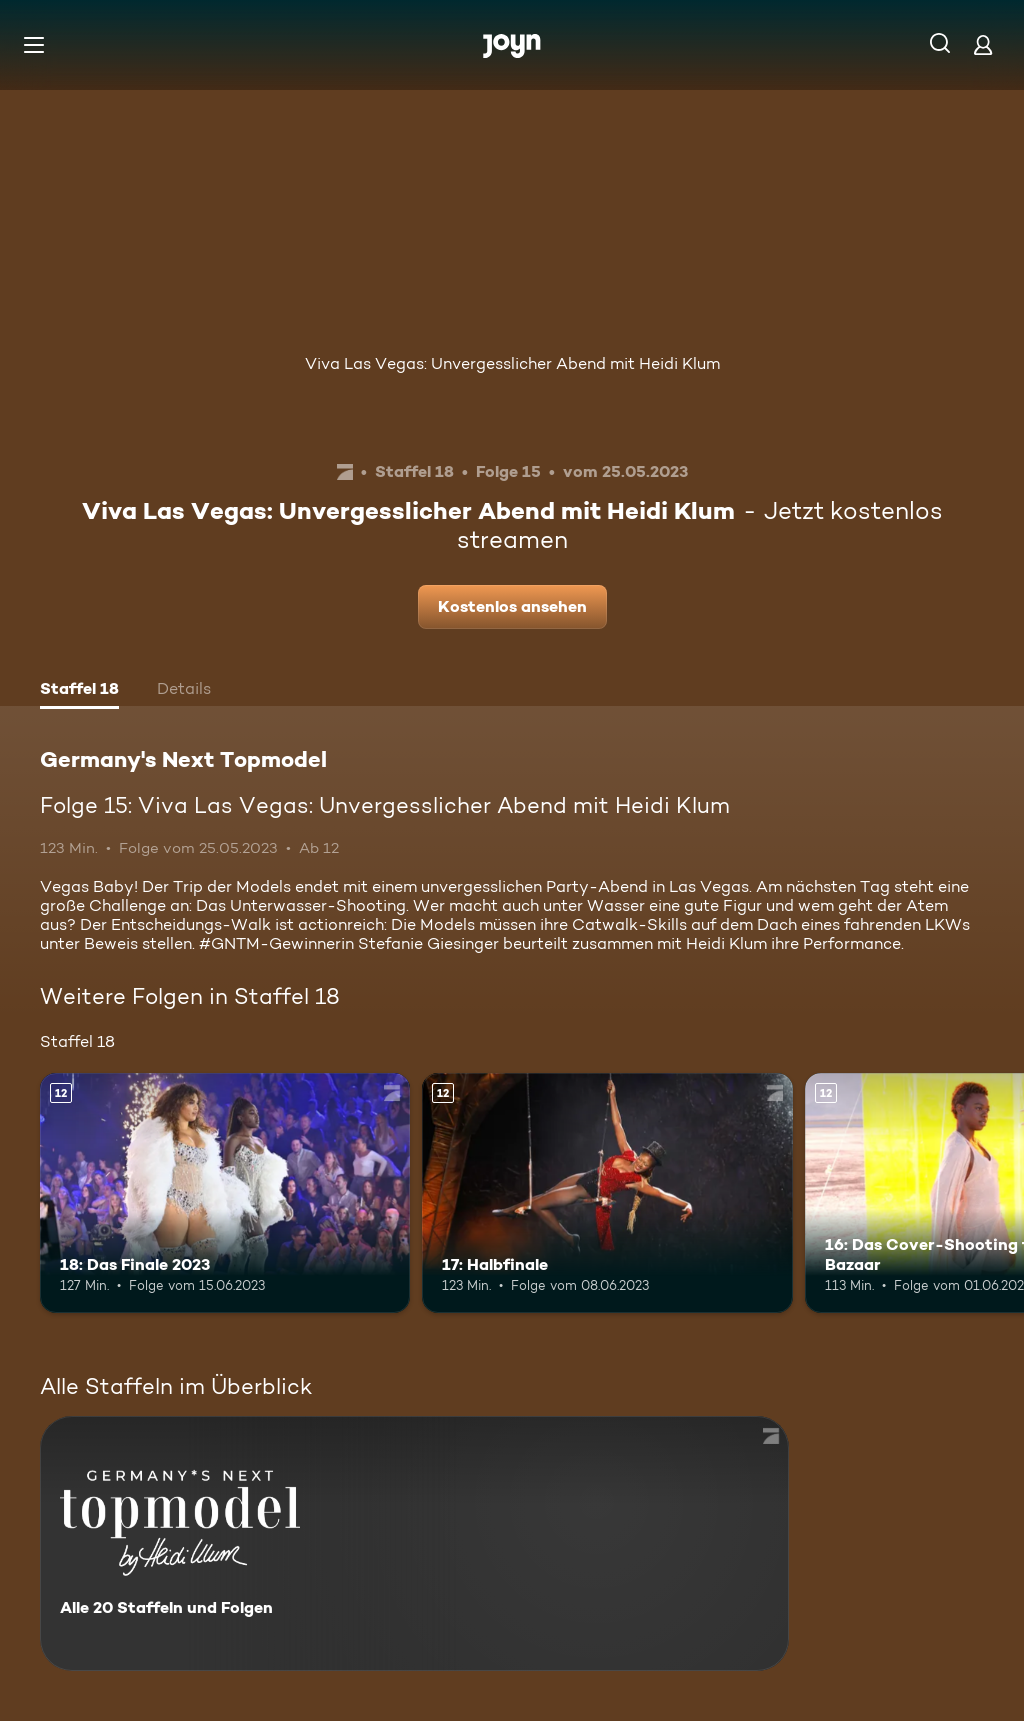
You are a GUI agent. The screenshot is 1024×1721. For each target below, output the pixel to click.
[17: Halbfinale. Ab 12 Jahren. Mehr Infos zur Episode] (607, 1193)
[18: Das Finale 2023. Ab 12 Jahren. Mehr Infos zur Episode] (225, 1193)
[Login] (983, 44)
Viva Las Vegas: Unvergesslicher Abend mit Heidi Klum (512, 363)
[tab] (79, 691)
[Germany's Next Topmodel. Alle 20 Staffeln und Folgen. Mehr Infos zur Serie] (414, 1543)
